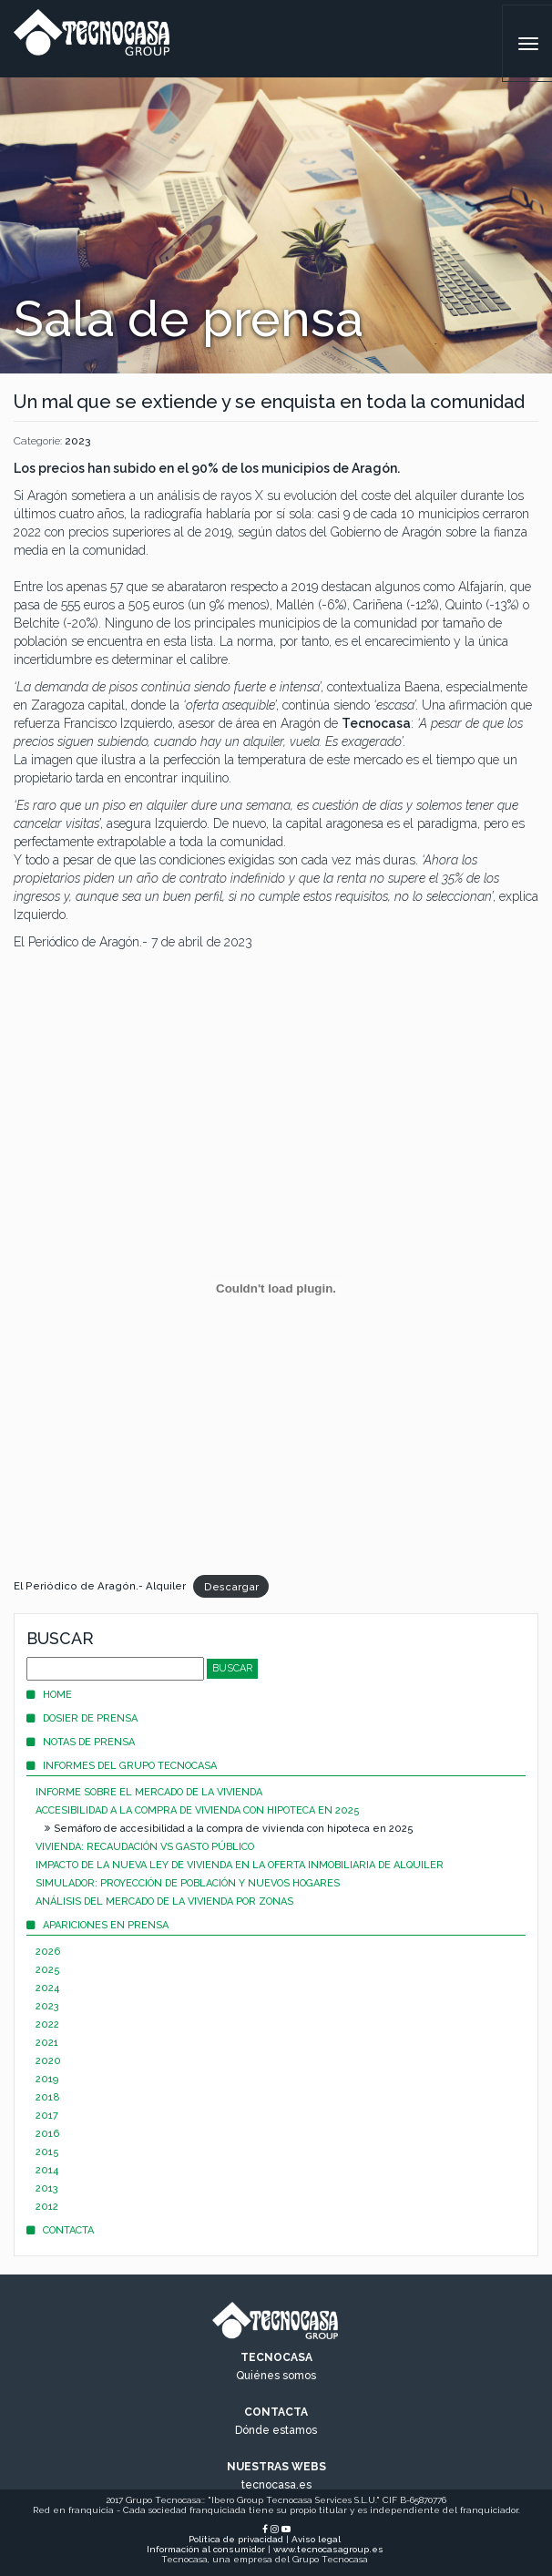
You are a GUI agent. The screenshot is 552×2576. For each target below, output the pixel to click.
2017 (47, 2115)
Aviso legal (316, 2539)
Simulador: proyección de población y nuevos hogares (188, 1883)
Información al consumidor (206, 2549)
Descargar (231, 1585)
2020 (48, 2061)
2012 (47, 2207)
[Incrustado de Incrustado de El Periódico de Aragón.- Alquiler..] (276, 1288)
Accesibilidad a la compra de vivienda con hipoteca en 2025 (198, 1810)
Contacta (60, 2230)
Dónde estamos (276, 2430)
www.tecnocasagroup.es (328, 2549)
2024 (47, 1988)
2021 (47, 2043)
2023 (77, 440)
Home (49, 1695)
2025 (48, 1970)
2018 (48, 2097)
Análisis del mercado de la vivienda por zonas (164, 1901)
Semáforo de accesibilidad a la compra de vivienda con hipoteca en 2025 (229, 1829)
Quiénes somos (276, 2375)
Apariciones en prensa (97, 1925)
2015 (47, 2152)
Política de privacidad (236, 2539)
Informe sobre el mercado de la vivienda (149, 1792)
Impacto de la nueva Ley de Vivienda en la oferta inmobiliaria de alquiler (240, 1865)
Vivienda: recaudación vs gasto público (145, 1847)
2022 (47, 2024)
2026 (48, 1952)
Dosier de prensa (82, 1718)
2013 (47, 2188)
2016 (47, 2134)
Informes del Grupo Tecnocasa (121, 1766)
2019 (47, 2079)
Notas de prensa (80, 1742)
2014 (47, 2170)
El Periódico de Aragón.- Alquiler (100, 1585)
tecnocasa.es (276, 2485)
